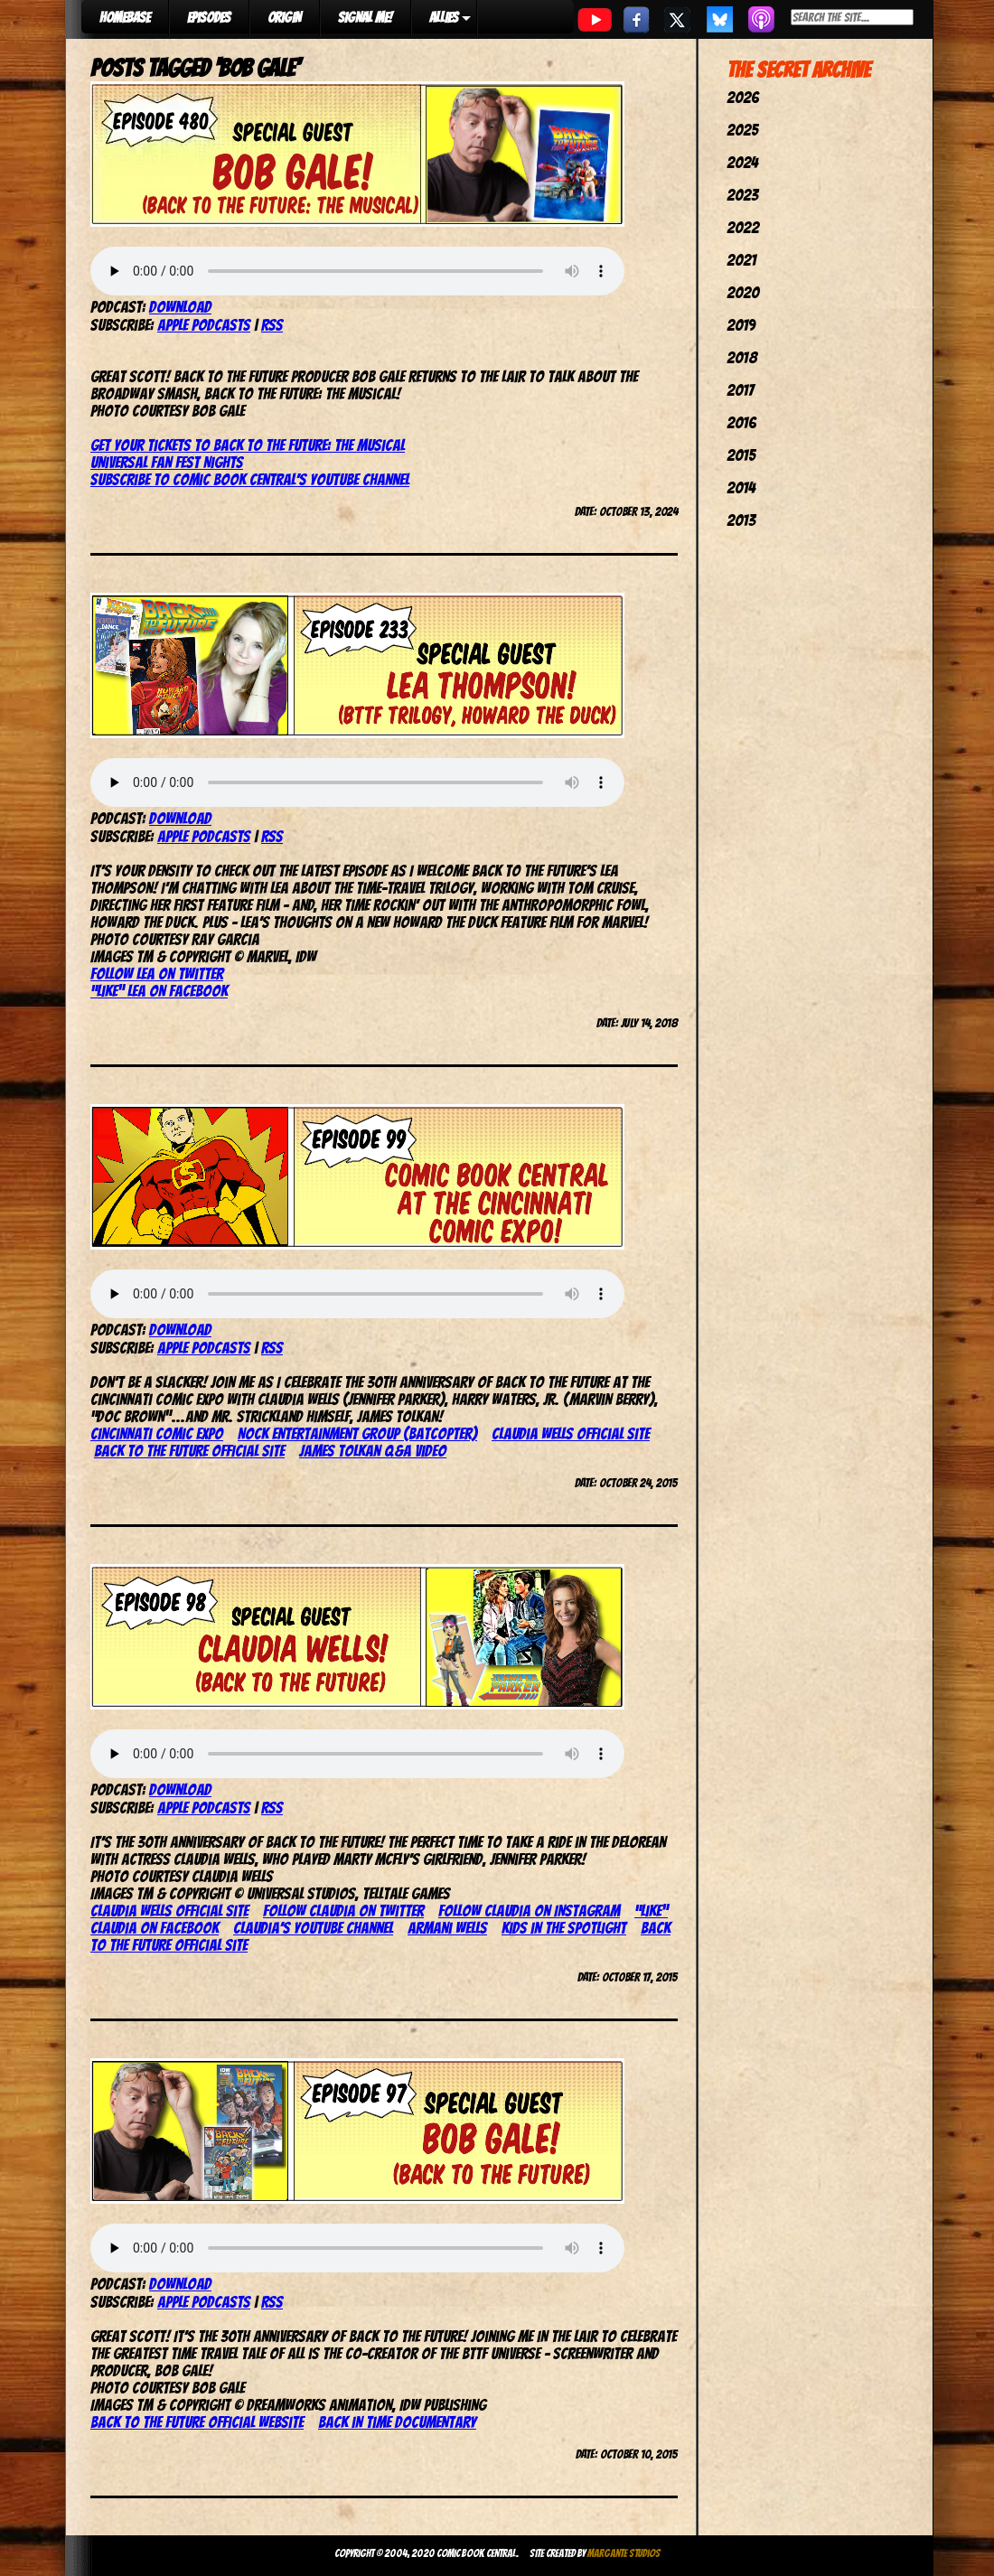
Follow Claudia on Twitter (343, 1910)
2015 (741, 455)
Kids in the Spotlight (564, 1927)
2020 (743, 292)
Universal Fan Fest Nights (166, 462)
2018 (742, 357)
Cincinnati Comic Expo (156, 1433)
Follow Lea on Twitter (156, 973)
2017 (740, 389)
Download (180, 306)
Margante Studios (624, 2553)
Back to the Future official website (197, 2422)
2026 (743, 97)
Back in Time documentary (397, 2422)
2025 (742, 129)
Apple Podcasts (203, 324)
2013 (741, 520)
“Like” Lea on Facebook (159, 990)
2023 (742, 194)
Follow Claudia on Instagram (529, 1910)
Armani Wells (447, 1927)
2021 (741, 259)
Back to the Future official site (189, 1450)
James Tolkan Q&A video (372, 1450)
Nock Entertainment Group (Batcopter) (357, 1433)
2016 (741, 422)
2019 (741, 324)
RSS (272, 324)
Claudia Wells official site (571, 1433)
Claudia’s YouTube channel (313, 1927)
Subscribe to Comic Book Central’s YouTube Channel (249, 479)
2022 (743, 227)
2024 (742, 162)
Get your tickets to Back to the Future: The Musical (247, 445)
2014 (741, 487)
